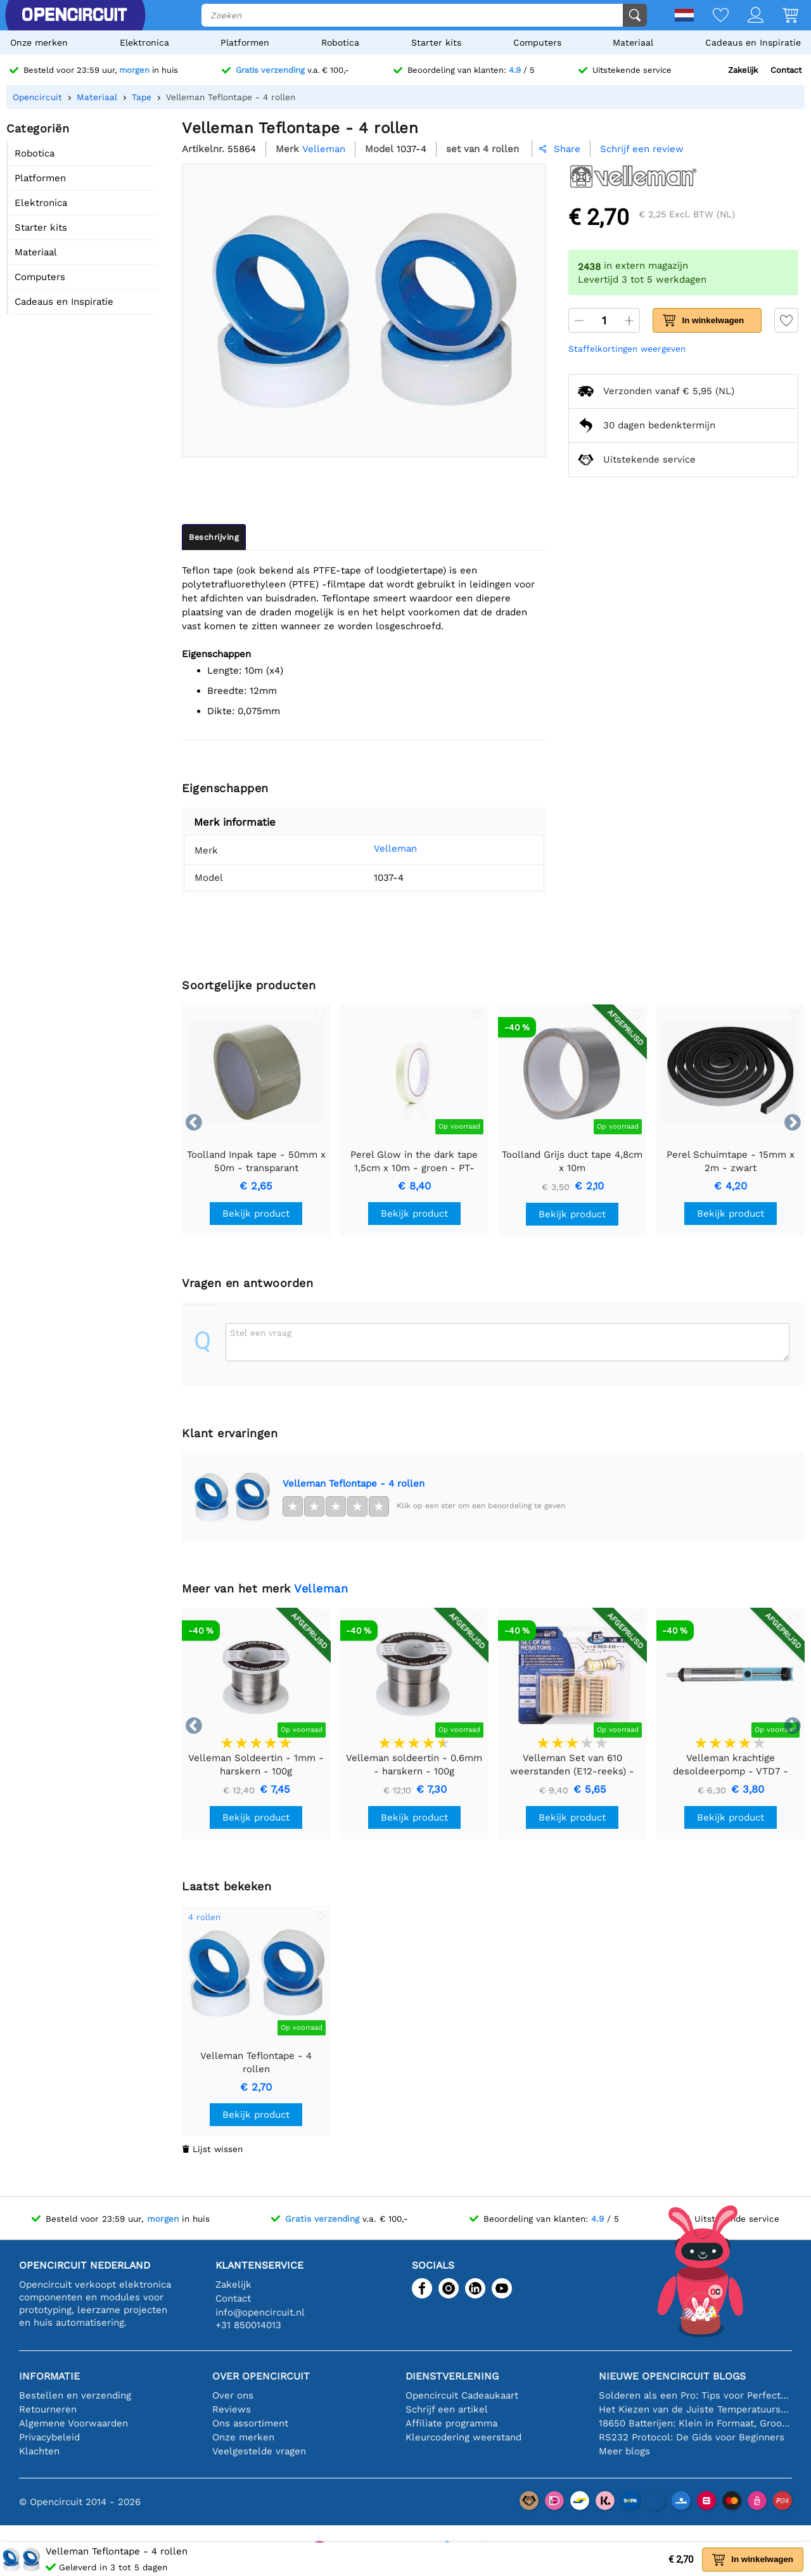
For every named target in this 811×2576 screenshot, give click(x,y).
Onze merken (39, 42)
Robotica (340, 42)
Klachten (39, 2451)
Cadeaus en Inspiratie (753, 42)
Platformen (244, 42)
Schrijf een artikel (447, 2409)
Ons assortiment (250, 2423)
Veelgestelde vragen (259, 2451)
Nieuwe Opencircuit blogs (672, 2376)
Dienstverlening (452, 2376)
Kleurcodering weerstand (463, 2437)
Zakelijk (743, 70)
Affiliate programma (451, 2423)
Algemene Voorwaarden (73, 2423)
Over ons (232, 2395)
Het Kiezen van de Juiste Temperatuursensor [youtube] (695, 2409)
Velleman (378, 848)
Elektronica (144, 42)
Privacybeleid (49, 2437)
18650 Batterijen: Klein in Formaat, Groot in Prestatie (695, 2423)
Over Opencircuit (261, 2376)
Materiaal (633, 42)
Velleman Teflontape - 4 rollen (354, 1483)
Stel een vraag (260, 1333)
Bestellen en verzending (75, 2395)
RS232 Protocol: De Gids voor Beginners (691, 2437)
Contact (785, 70)
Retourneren (48, 2409)
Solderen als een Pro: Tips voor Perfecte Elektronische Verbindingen (695, 2395)
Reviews (231, 2409)
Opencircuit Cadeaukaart (462, 2395)
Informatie (49, 2376)
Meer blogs (624, 2451)
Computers (537, 42)
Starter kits (436, 42)
